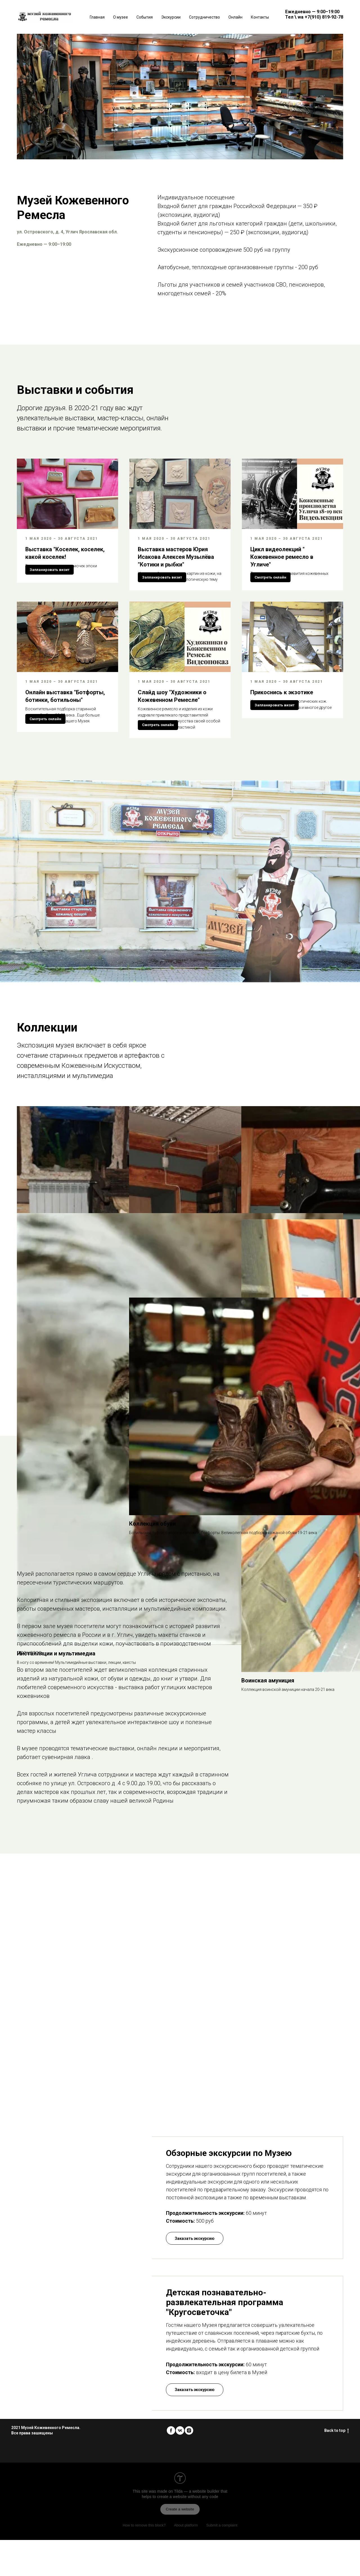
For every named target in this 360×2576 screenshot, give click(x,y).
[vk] (180, 2466)
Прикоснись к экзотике (281, 710)
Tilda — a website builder (197, 2527)
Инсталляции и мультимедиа (56, 1391)
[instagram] (189, 2466)
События (144, 17)
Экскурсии (171, 17)
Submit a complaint (221, 2561)
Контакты (260, 17)
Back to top (336, 2466)
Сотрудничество (204, 17)
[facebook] (171, 2466)
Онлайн (235, 17)
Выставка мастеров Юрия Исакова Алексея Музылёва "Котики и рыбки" (176, 557)
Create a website (180, 2545)
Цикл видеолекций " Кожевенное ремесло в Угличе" (281, 557)
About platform (186, 2561)
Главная (97, 17)
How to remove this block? (144, 2561)
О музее (120, 17)
